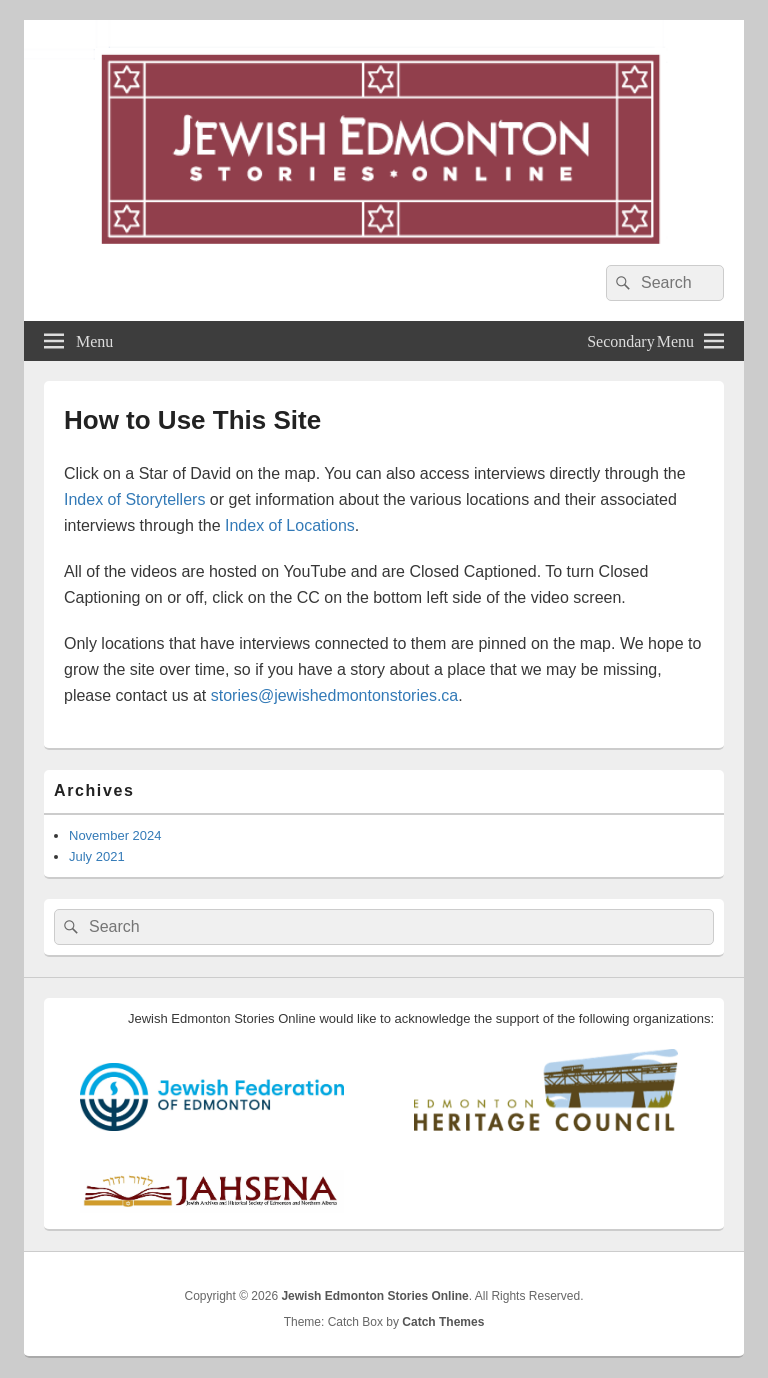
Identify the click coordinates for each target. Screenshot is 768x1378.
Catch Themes (443, 1322)
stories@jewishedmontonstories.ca (334, 695)
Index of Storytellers (134, 499)
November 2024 (115, 835)
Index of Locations (290, 525)
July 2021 (97, 856)
